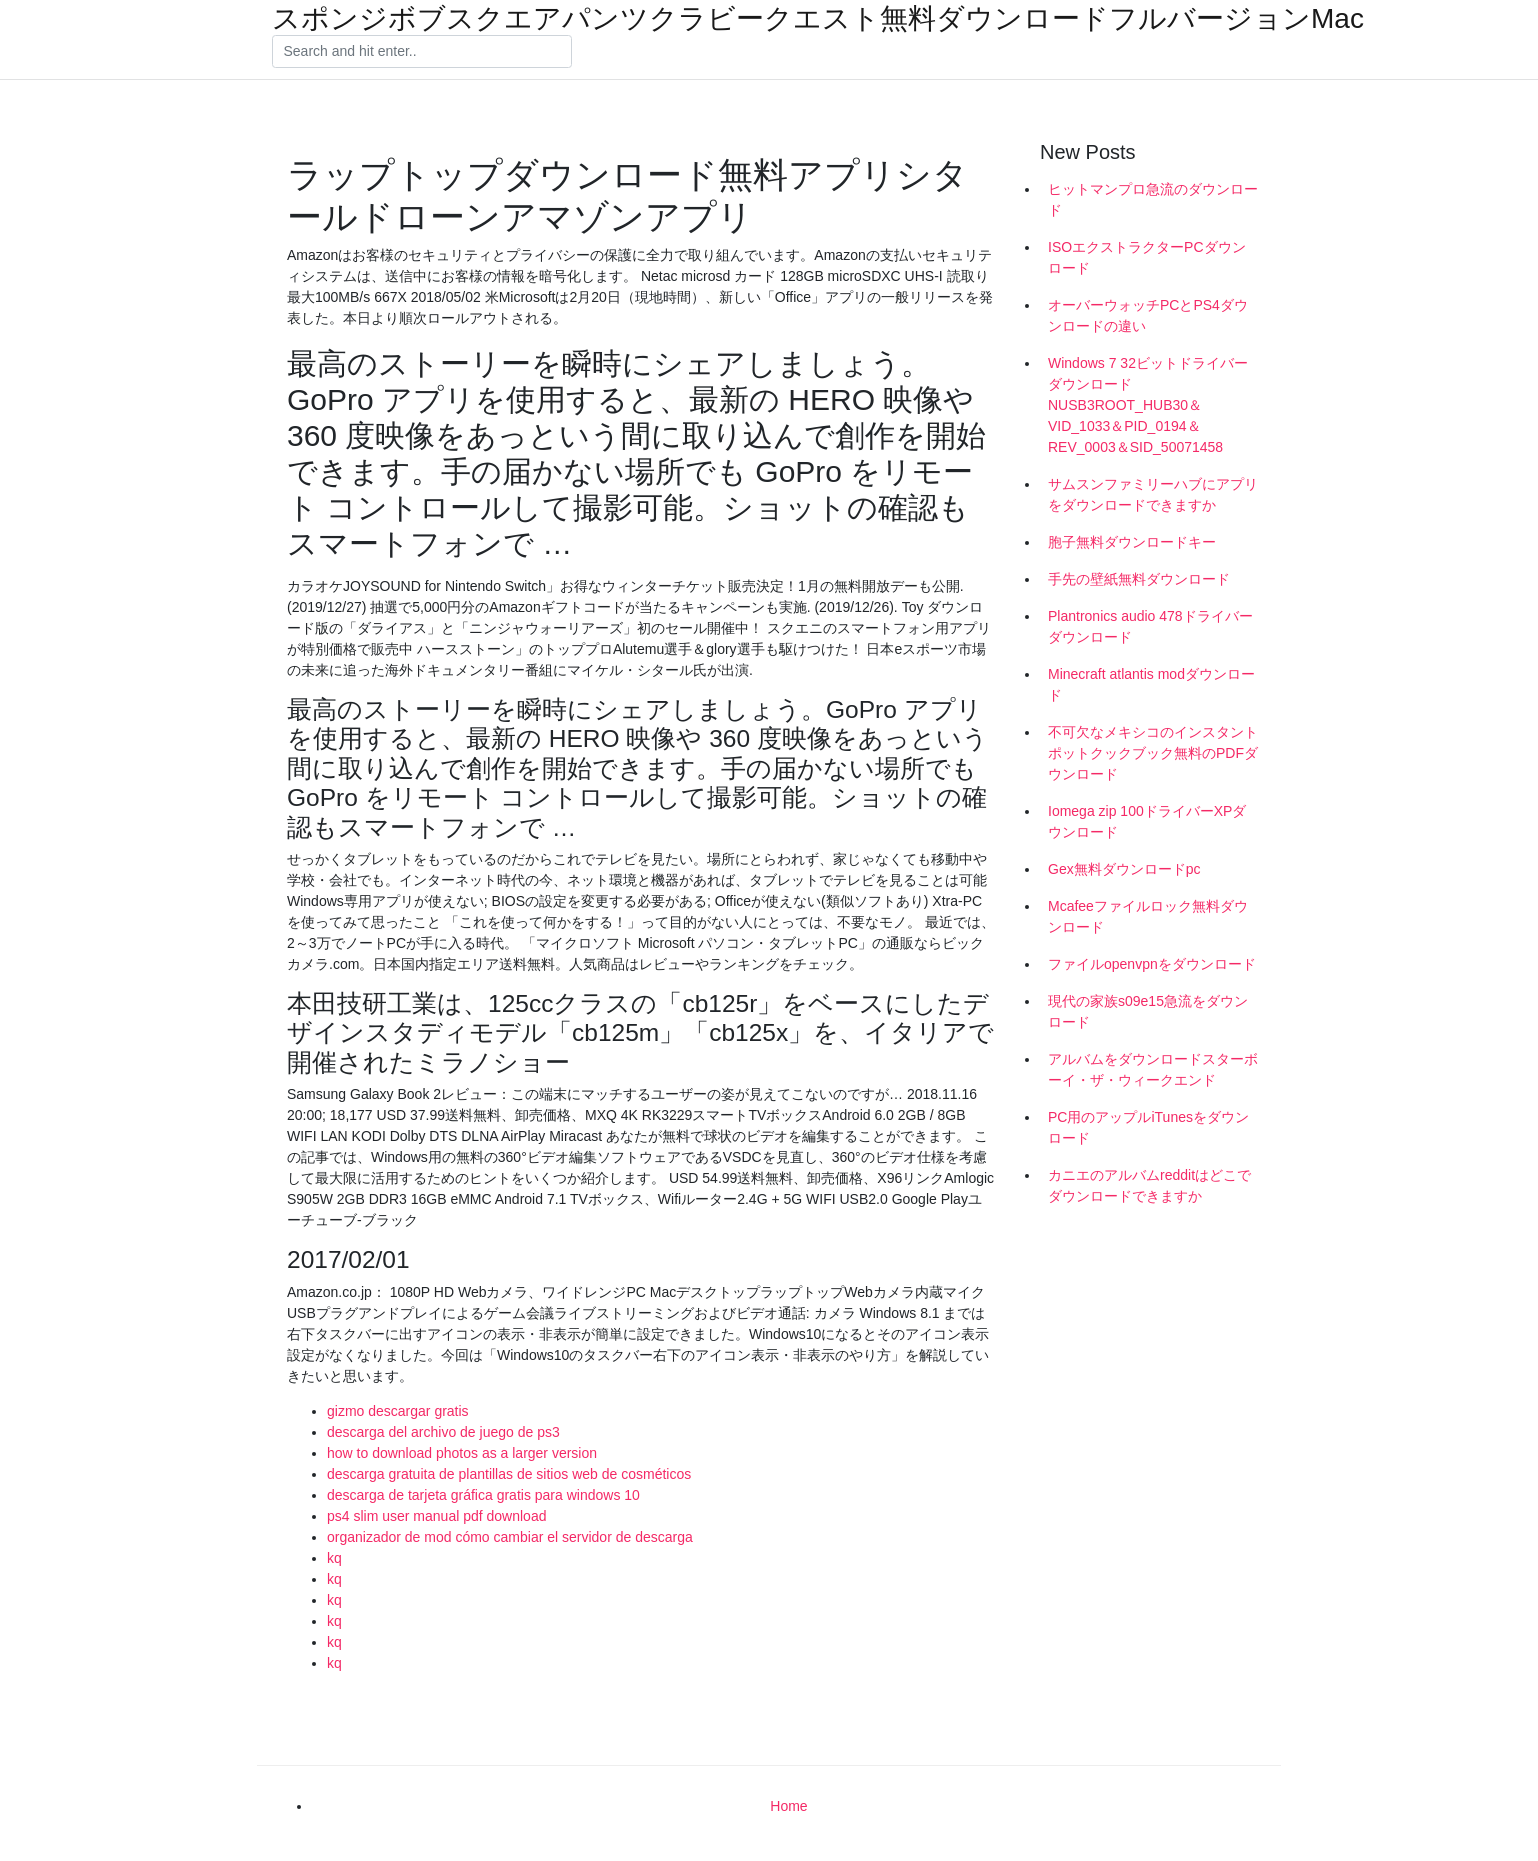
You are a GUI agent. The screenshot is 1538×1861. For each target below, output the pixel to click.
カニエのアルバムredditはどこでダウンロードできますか (1149, 1185)
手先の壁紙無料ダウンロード (1139, 579)
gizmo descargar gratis (398, 1411)
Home (788, 1806)
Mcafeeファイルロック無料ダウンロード (1148, 916)
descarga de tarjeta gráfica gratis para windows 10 (483, 1495)
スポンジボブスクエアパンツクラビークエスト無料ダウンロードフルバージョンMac (818, 19)
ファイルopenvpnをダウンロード (1152, 964)
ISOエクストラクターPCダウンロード (1147, 257)
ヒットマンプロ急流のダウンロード (1153, 199)
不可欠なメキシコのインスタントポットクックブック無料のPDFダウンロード (1153, 753)
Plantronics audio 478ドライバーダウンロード (1150, 626)
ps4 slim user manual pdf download (436, 1516)
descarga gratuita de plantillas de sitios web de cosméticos (509, 1474)
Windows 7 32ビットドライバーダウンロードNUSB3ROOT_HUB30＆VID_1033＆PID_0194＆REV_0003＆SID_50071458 (1148, 405)
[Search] (422, 52)
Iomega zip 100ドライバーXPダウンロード (1147, 821)
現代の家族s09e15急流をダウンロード (1148, 1011)
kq (334, 1558)
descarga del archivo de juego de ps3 (443, 1432)
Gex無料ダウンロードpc (1124, 869)
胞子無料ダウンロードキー (1132, 542)
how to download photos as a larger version (462, 1453)
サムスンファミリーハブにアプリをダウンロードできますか (1153, 494)
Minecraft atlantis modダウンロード (1151, 684)
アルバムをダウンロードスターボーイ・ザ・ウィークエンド (1153, 1069)
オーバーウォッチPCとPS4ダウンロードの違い (1148, 315)
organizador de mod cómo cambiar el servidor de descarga (510, 1537)
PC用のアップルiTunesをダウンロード (1148, 1127)
